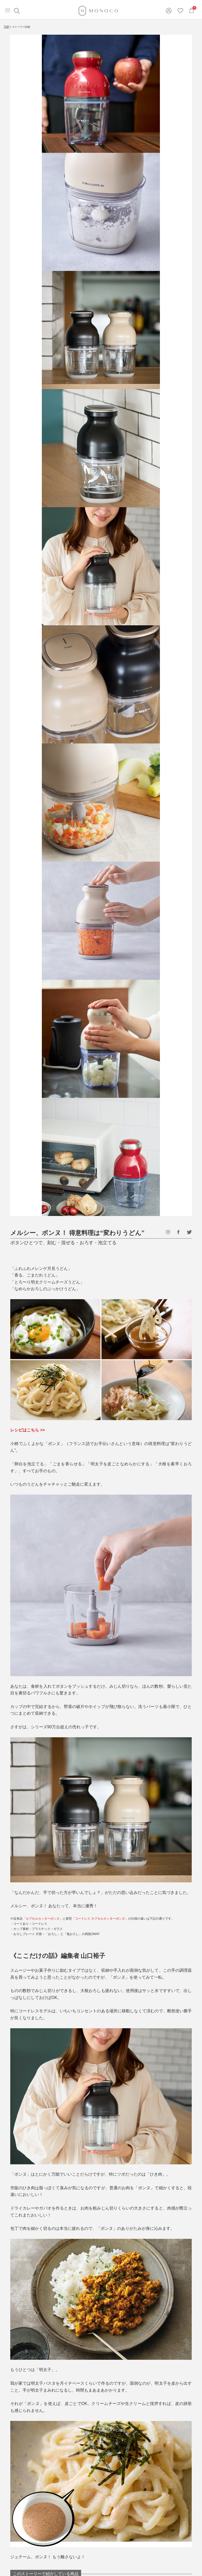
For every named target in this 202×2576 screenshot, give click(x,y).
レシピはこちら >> (27, 1430)
